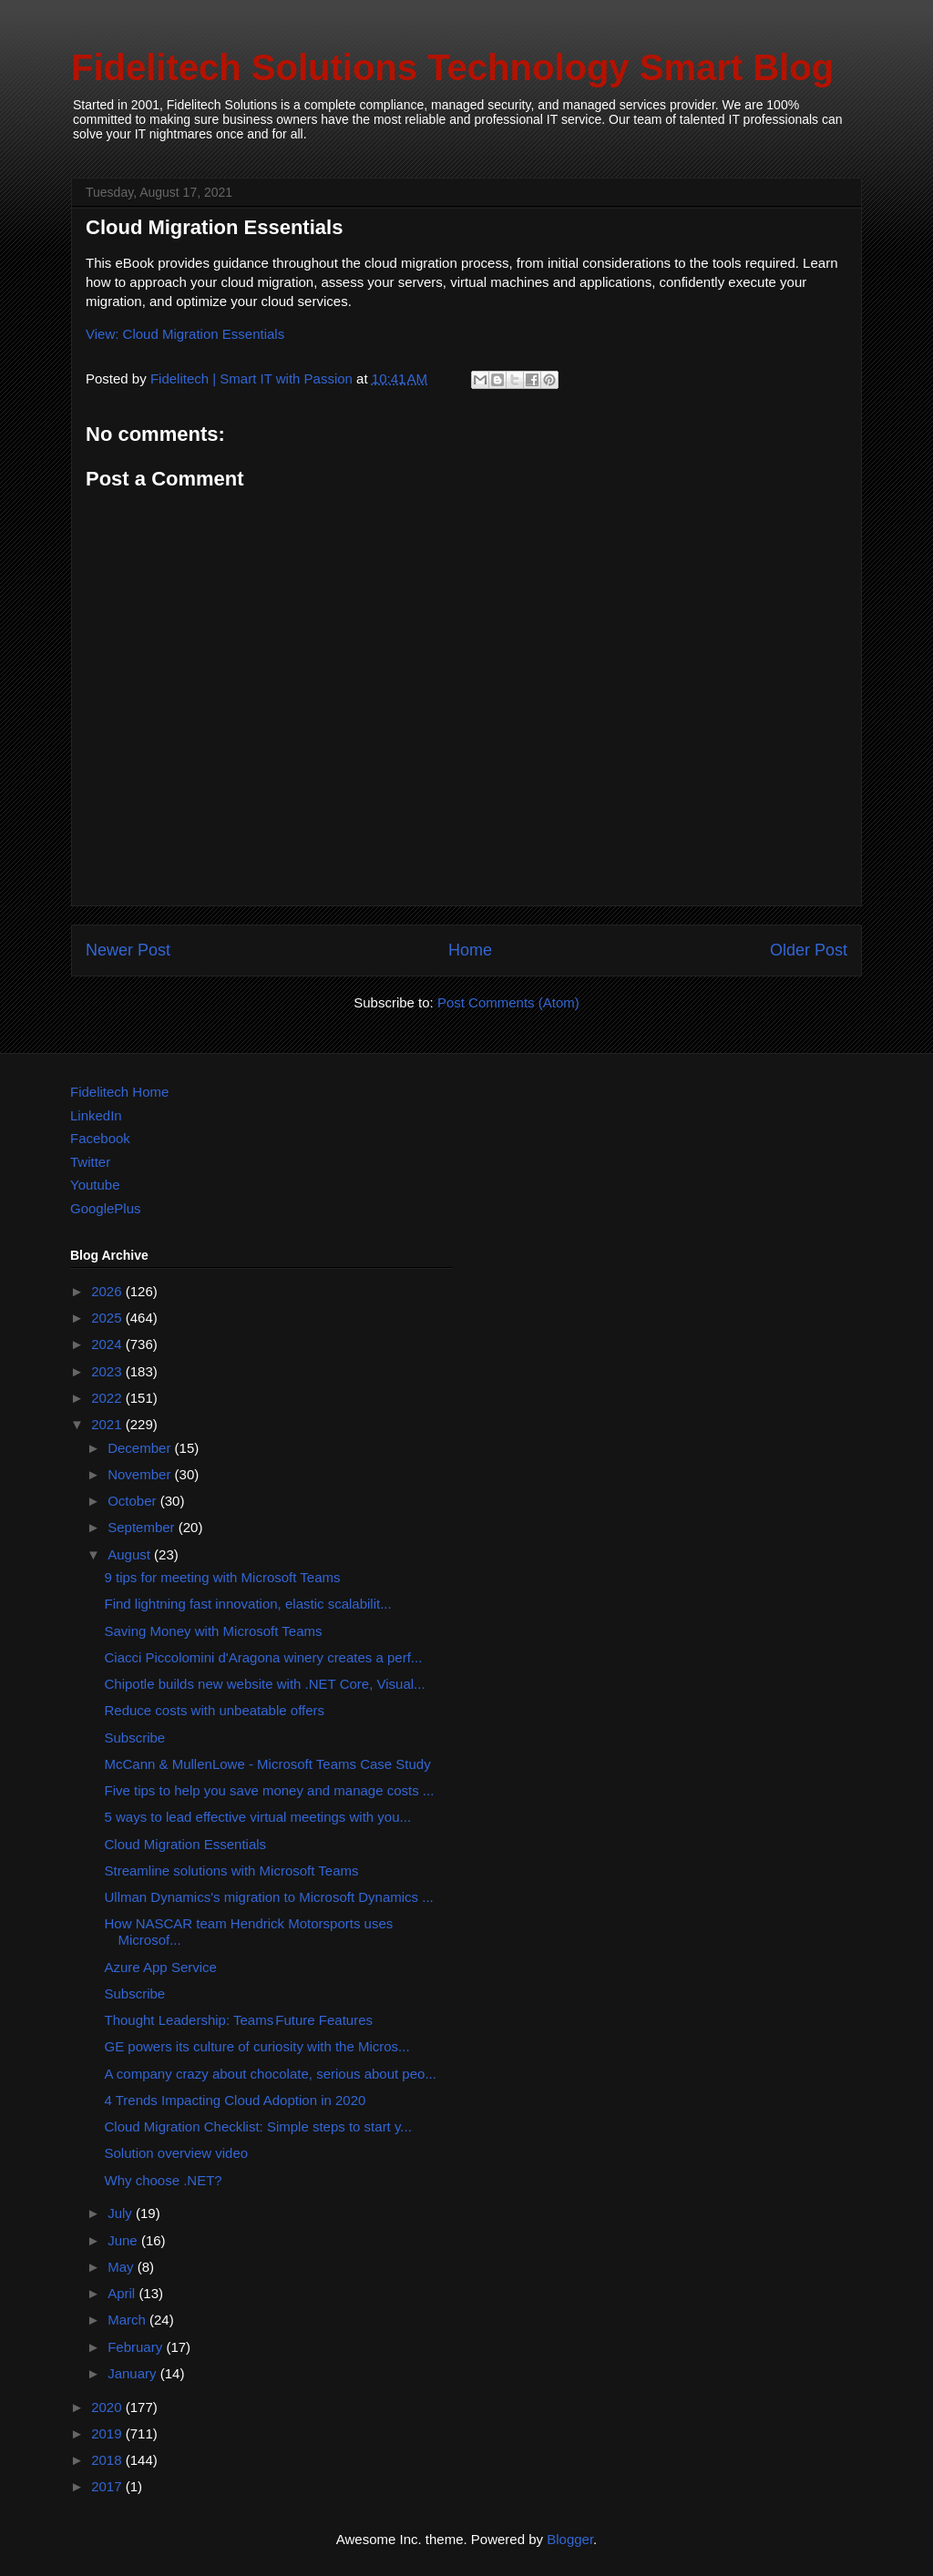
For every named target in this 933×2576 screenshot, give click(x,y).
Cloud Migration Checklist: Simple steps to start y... (258, 2126)
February (137, 2347)
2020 (108, 2407)
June (124, 2240)
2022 (108, 1398)
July (122, 2213)
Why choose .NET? (163, 2180)
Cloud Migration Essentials (186, 1844)
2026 (108, 1291)
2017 (108, 2486)
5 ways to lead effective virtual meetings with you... (258, 1817)
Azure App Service (161, 1967)
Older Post (808, 950)
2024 (108, 1344)
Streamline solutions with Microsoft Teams (232, 1870)
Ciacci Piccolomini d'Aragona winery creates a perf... (264, 1657)
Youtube (95, 1184)
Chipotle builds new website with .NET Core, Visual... (265, 1684)
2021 (108, 1424)
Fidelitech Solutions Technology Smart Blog (452, 67)
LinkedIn (96, 1115)
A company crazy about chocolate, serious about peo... (270, 2073)
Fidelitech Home (119, 1091)
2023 (108, 1371)
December (141, 1448)
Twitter (90, 1162)
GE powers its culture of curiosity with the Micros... (257, 2046)
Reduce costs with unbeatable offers (215, 1710)
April (123, 2293)
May (123, 2266)
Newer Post (128, 950)
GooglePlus (105, 1208)
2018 (108, 2460)
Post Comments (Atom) (508, 1002)
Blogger (570, 2539)
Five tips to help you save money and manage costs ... (270, 1790)
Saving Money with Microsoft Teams (214, 1631)
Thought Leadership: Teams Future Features (239, 2020)
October (134, 1500)
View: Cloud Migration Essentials (185, 334)
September (143, 1527)
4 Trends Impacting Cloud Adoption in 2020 (235, 2100)
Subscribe (135, 1737)
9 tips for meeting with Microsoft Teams (223, 1577)
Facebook (100, 1138)
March (128, 2319)
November (141, 1474)
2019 (108, 2433)
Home (470, 950)
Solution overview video (177, 2153)
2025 (108, 1317)
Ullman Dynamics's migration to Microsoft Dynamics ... (269, 1897)
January (134, 2373)
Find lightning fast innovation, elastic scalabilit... (248, 1603)
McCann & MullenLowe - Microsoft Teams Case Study (268, 1764)
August (131, 1554)
